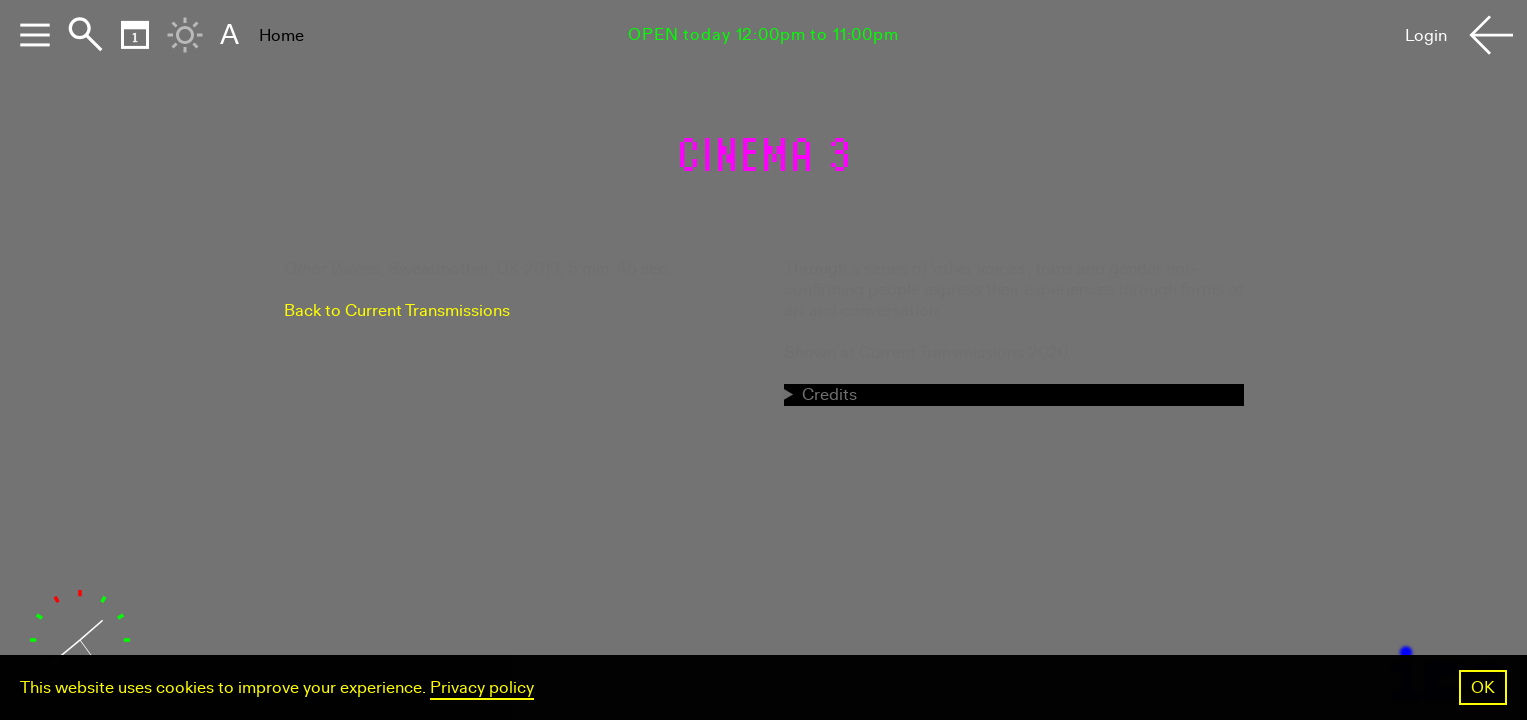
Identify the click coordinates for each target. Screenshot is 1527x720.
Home (281, 35)
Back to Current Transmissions (397, 310)
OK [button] (1483, 687)
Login (1426, 35)
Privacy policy (482, 687)
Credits (829, 394)
